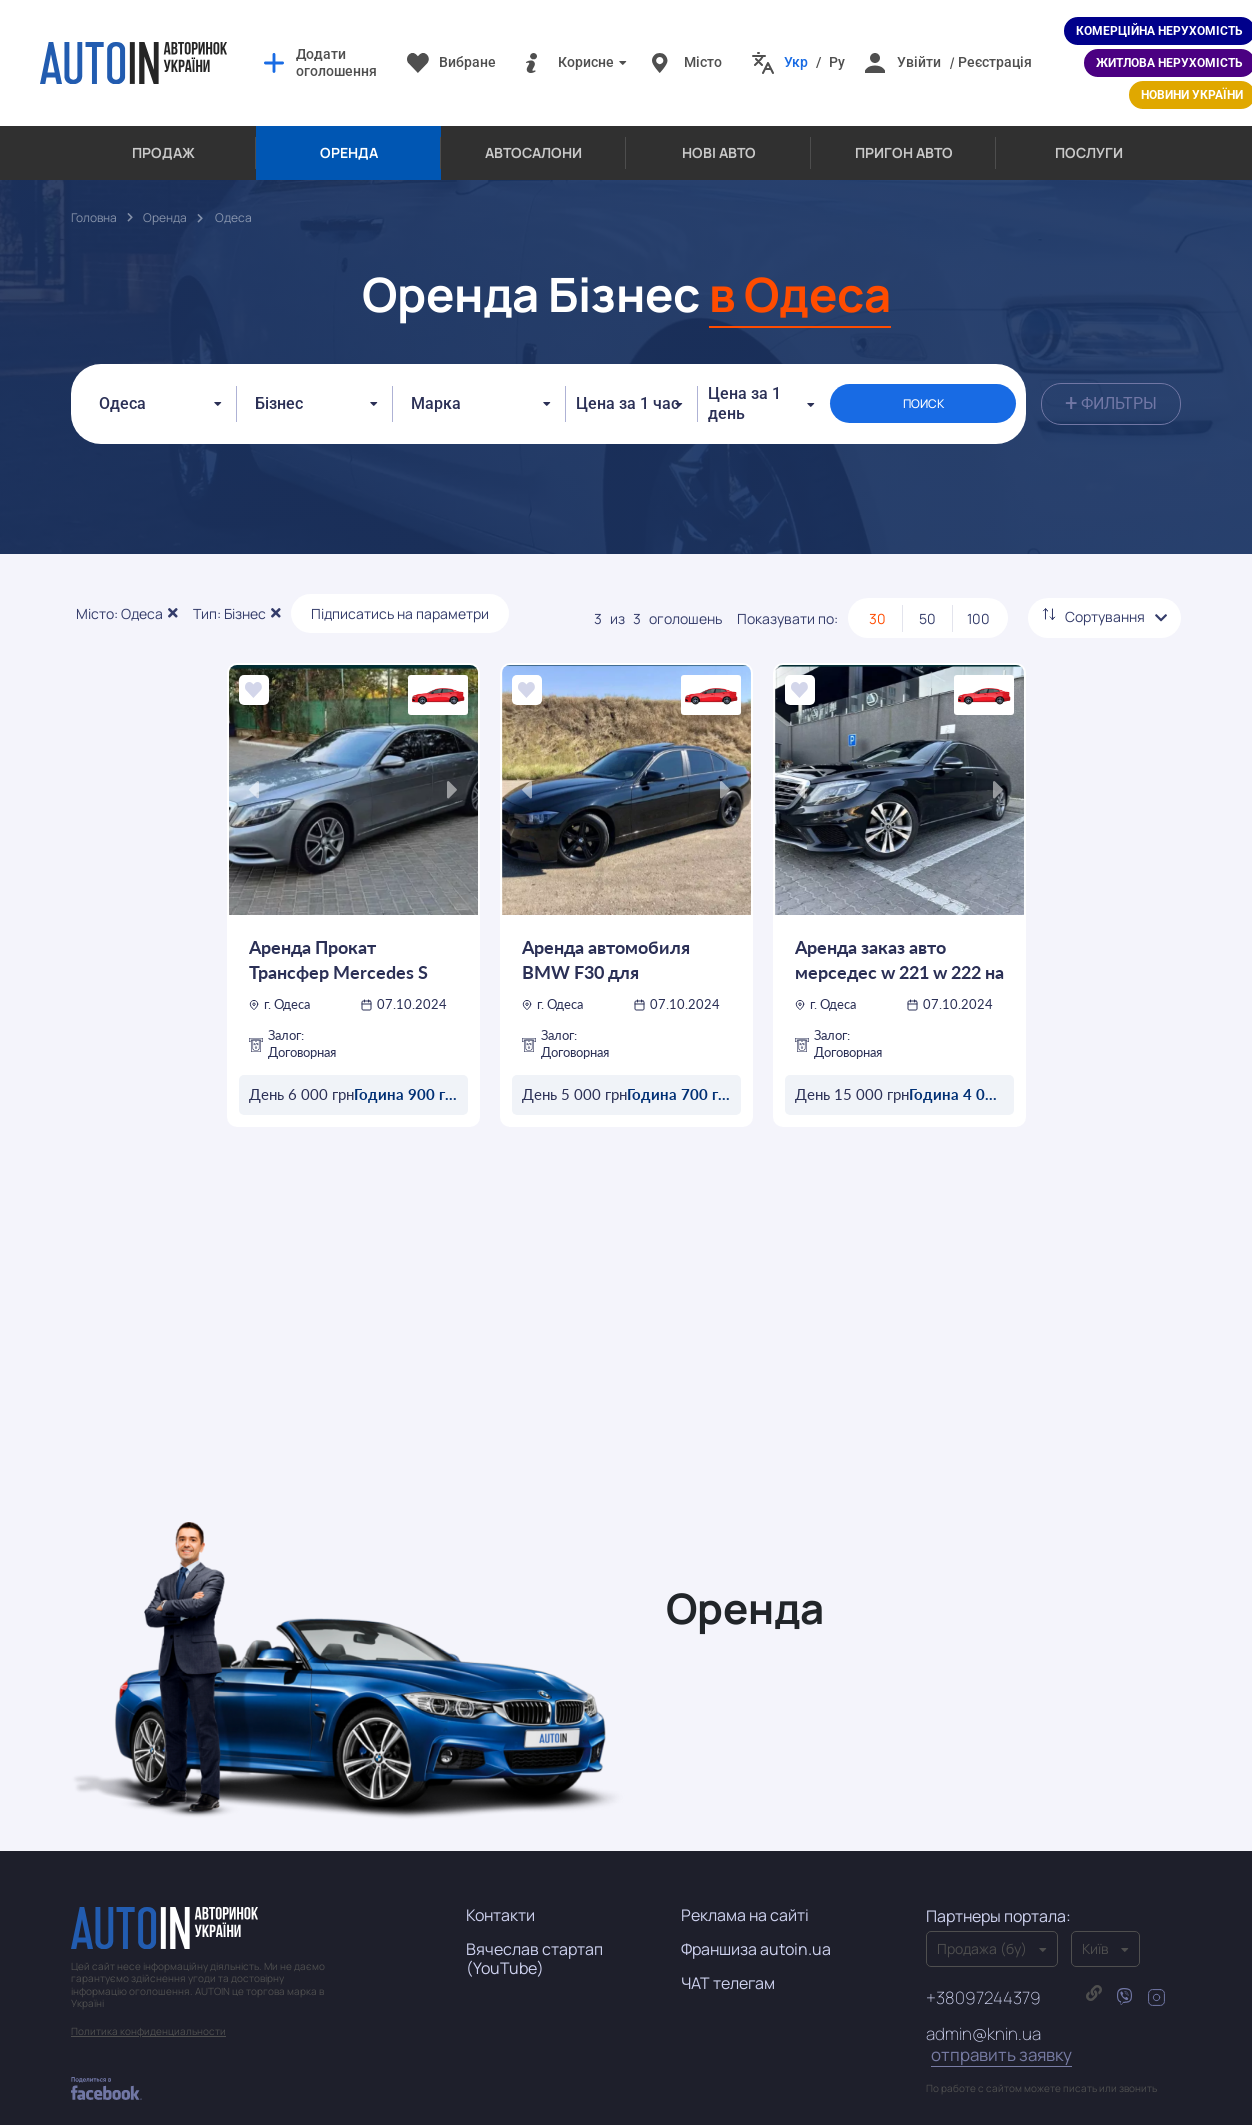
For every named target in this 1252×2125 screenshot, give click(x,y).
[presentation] (254, 770)
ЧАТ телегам (728, 1963)
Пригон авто (904, 152)
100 (978, 598)
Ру (837, 62)
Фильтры (1111, 393)
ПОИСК (947, 393)
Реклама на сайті (745, 1895)
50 (927, 598)
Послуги (1089, 152)
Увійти (919, 62)
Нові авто (719, 152)
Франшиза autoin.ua (756, 1929)
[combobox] (159, 394)
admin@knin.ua (999, 2025)
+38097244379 (983, 1977)
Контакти (500, 1895)
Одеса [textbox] (122, 393)
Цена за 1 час (627, 393)
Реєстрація (995, 62)
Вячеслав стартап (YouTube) (534, 1938)
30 (877, 598)
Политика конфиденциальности (148, 2011)
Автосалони (533, 152)
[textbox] (442, 394)
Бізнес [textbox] (279, 393)
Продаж (163, 152)
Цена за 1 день (789, 393)
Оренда (349, 152)
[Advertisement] (626, 1332)
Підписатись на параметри (400, 593)
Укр (796, 62)
